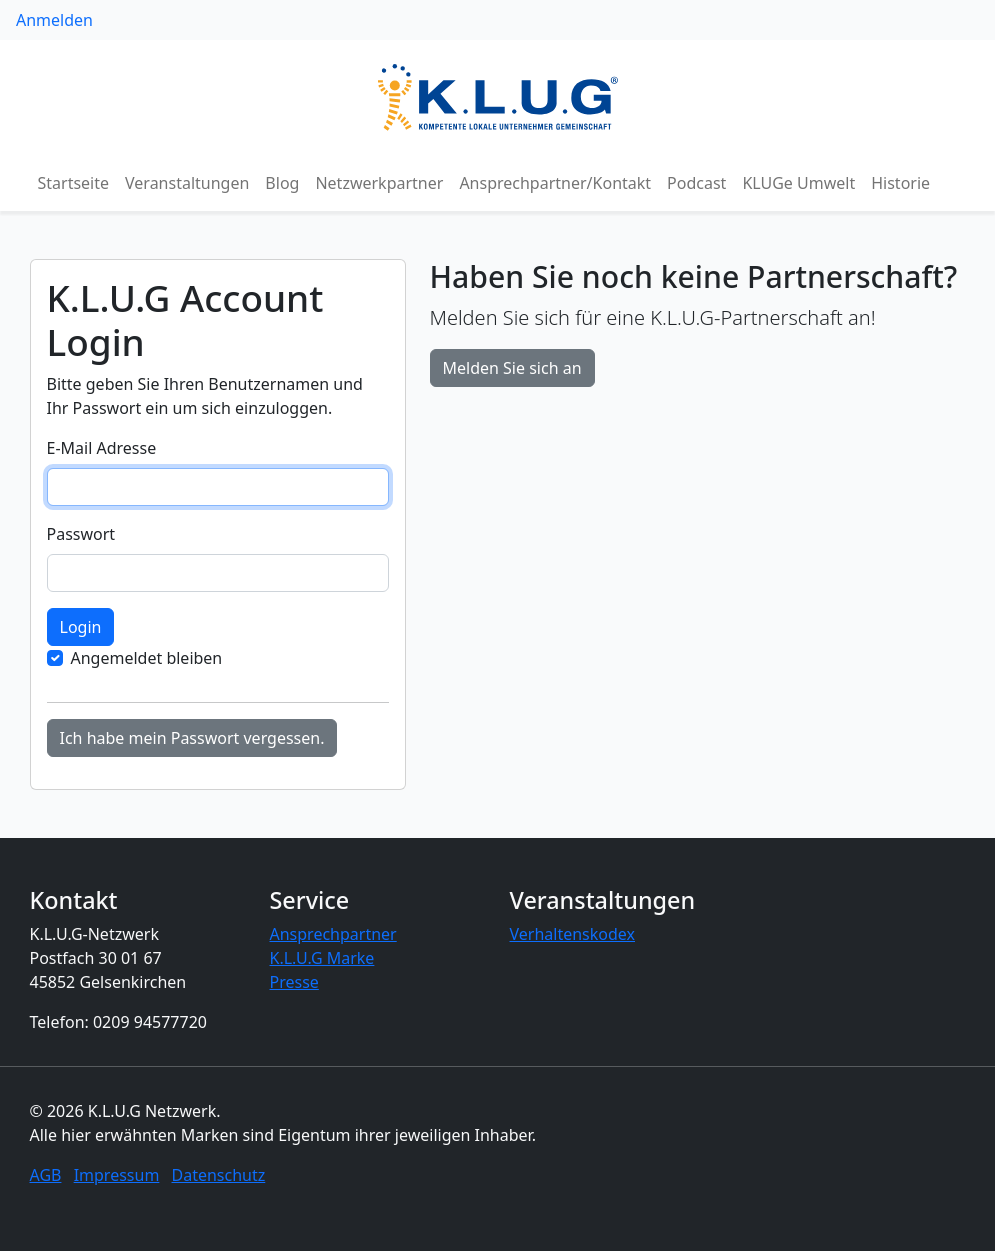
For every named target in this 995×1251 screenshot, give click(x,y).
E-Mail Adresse (102, 448)
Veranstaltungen (187, 183)
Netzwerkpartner (379, 183)
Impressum (117, 1175)
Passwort (81, 534)
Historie (900, 183)
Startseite (74, 183)
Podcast (696, 183)
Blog (282, 183)
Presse (294, 982)
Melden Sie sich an (512, 368)
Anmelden (54, 20)
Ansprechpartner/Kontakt (555, 183)
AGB (46, 1175)
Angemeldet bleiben (147, 658)
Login (81, 627)
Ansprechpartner (333, 934)
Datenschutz (219, 1175)
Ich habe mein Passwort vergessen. (192, 738)
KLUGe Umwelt (798, 183)
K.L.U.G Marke (322, 958)
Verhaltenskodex (573, 934)
